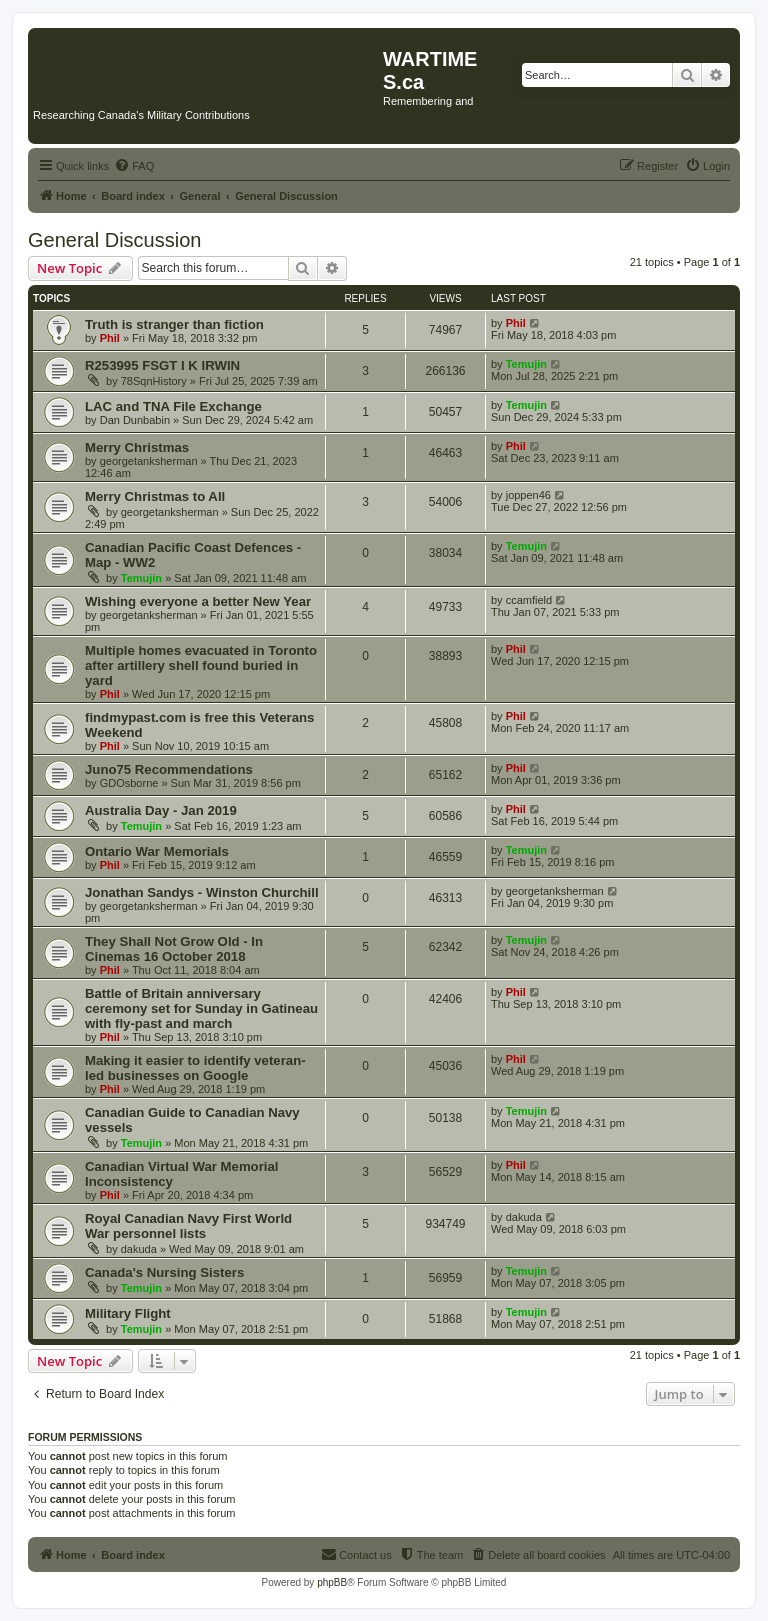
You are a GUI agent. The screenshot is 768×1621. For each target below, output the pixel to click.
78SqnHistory (154, 381)
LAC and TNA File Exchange (173, 406)
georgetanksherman (149, 461)
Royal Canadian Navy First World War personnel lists (188, 1226)
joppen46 (528, 495)
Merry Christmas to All (155, 496)
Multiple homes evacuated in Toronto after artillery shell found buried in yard (201, 665)
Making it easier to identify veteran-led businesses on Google (195, 1068)
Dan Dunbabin (135, 420)
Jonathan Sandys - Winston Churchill (202, 892)
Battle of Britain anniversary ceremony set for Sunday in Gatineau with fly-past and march (201, 1008)
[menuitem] (134, 166)
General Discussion (114, 240)
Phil (110, 338)
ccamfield (529, 600)
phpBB (332, 1582)
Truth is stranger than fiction (174, 324)
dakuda (139, 1249)
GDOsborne (129, 783)
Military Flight (128, 1313)
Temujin (526, 364)
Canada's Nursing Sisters (164, 1272)
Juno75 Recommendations (169, 769)
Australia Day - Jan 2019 (161, 810)
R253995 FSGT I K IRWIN (162, 365)
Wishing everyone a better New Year (198, 601)
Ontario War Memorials (157, 851)
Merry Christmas (137, 447)
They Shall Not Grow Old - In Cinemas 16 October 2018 (174, 949)
